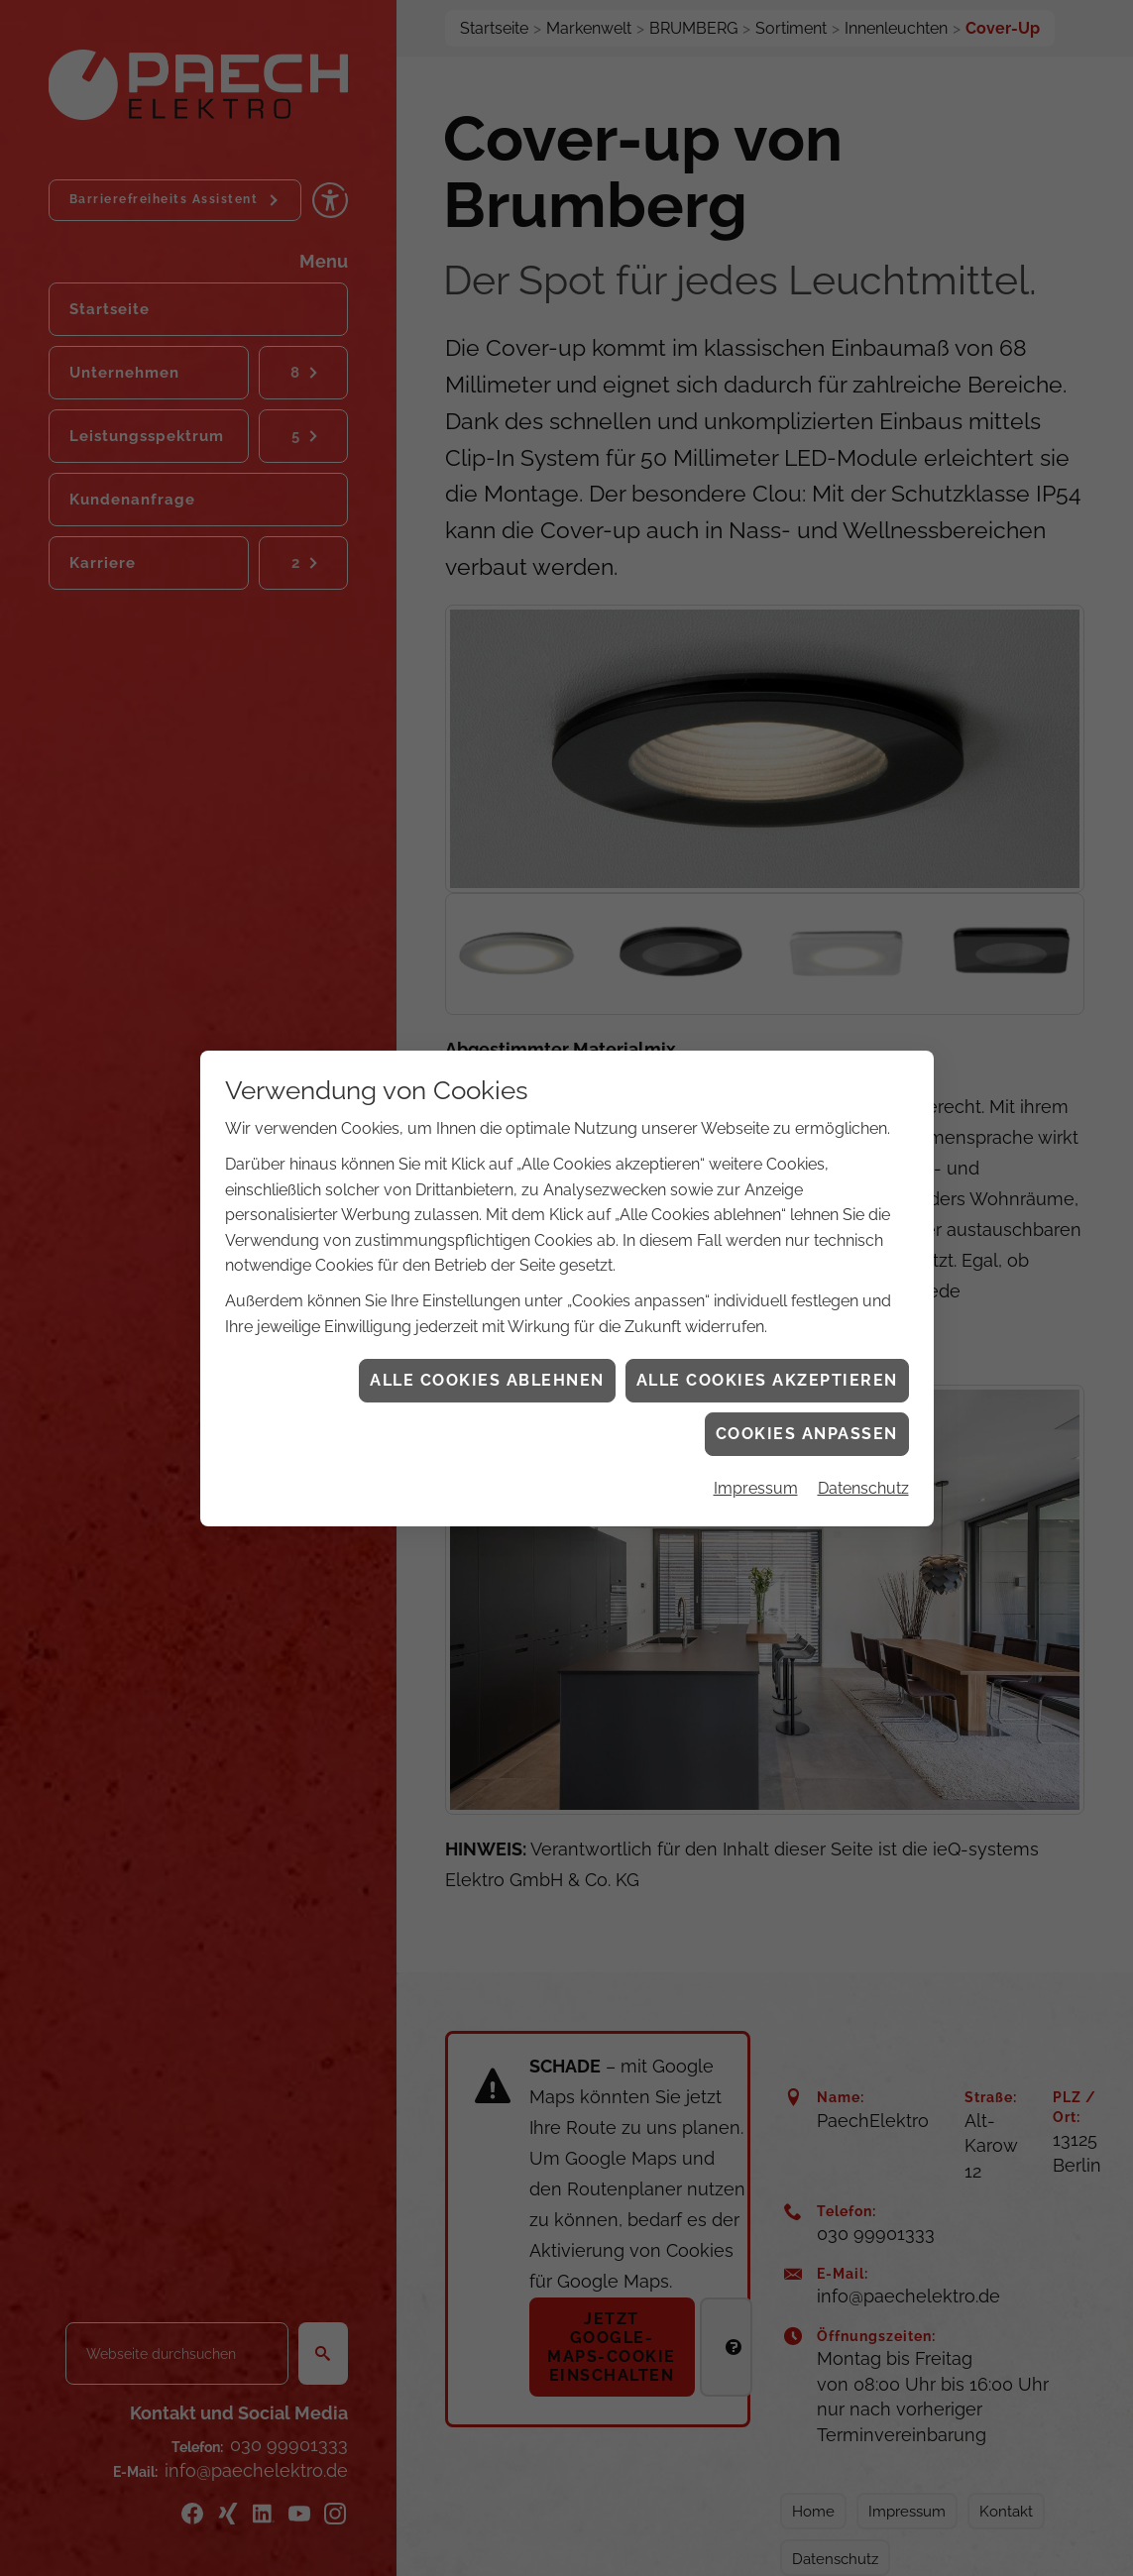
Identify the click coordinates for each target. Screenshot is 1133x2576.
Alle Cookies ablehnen (487, 1380)
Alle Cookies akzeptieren (767, 1380)
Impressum (756, 1488)
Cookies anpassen (807, 1433)
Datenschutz (863, 1488)
